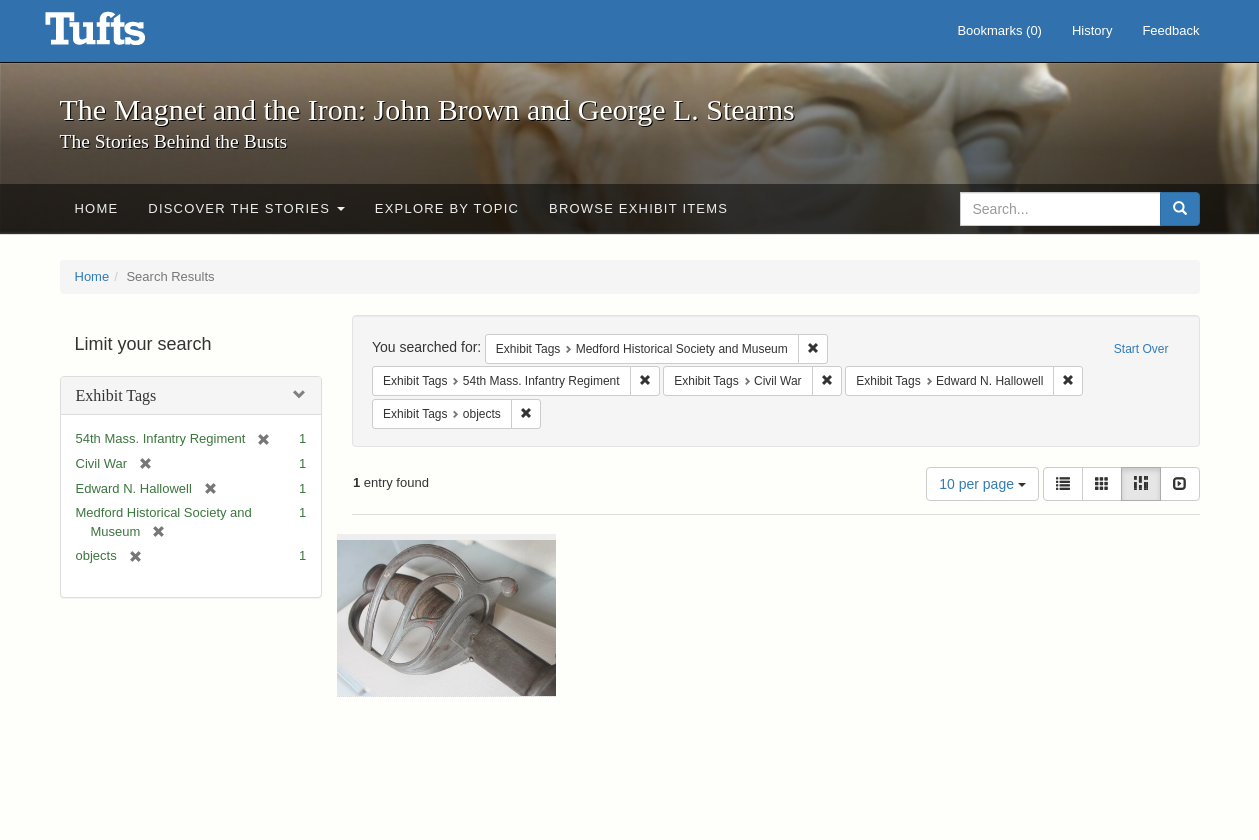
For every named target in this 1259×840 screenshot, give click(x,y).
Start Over (1141, 349)
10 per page (982, 484)
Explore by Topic (447, 208)
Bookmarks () (999, 30)
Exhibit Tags (116, 395)
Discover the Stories (246, 208)
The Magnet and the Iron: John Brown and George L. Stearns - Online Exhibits (120, 35)
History (1092, 30)
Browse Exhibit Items (638, 208)
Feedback (1170, 30)
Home (97, 208)
